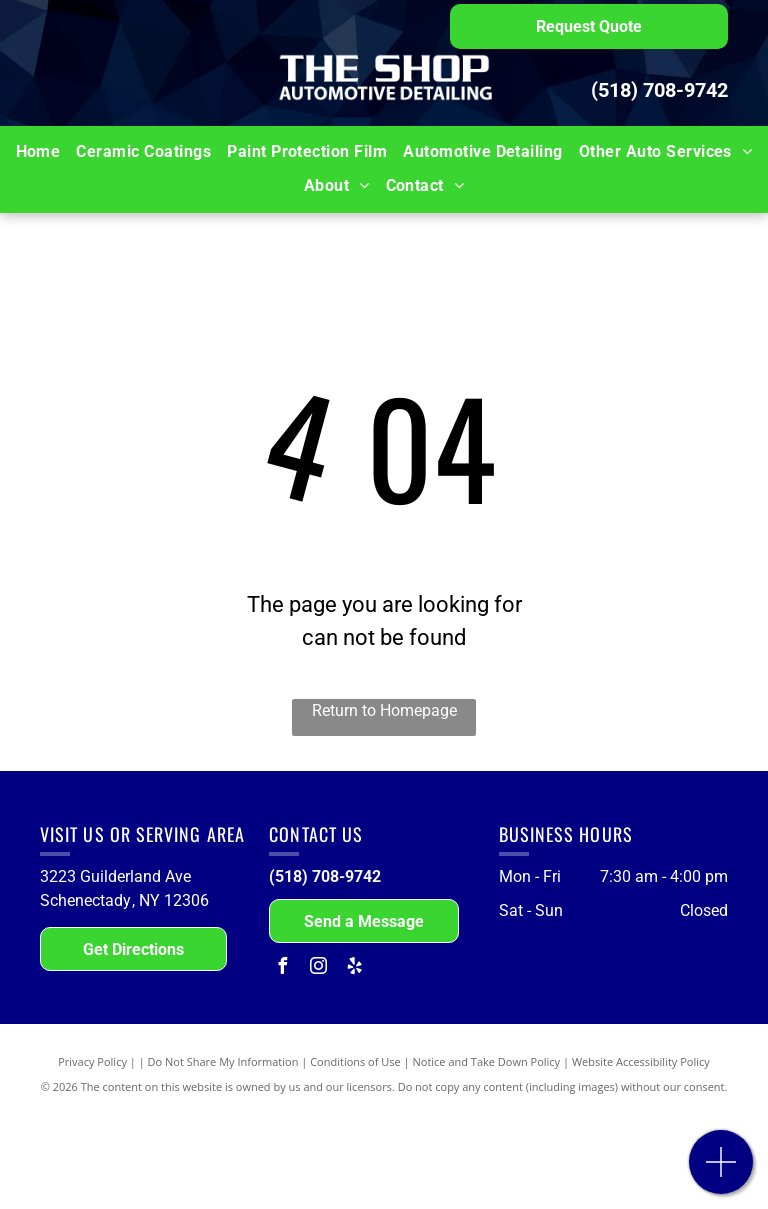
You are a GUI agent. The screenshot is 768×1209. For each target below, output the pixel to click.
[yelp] (354, 968)
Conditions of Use (355, 1061)
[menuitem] (38, 152)
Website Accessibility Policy (641, 1061)
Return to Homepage (384, 710)
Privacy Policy (92, 1061)
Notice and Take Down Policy (487, 1061)
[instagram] (318, 968)
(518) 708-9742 (659, 90)
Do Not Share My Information (223, 1061)
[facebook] (282, 968)
